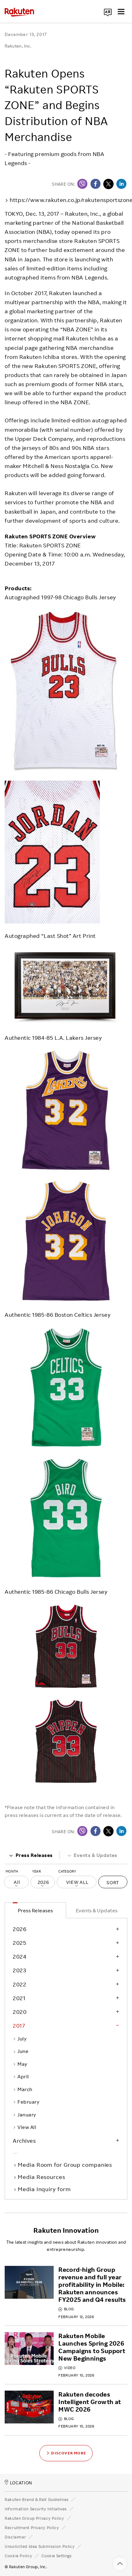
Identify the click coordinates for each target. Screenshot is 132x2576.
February (26, 2102)
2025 (19, 1942)
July (20, 2038)
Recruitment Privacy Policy (32, 2527)
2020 (20, 2011)
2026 (19, 1928)
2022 (19, 1984)
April (21, 2076)
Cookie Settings (57, 2555)
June (20, 2051)
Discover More (66, 2453)
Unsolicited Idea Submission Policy (40, 2546)
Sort (112, 1882)
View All (24, 2127)
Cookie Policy (18, 2555)
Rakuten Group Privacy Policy (34, 2518)
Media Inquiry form (45, 2189)
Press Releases (30, 1855)
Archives (24, 2140)
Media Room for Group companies (65, 2164)
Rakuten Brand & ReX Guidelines (37, 2499)
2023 (19, 1970)
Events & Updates (92, 1855)
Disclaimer (15, 2536)
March (22, 2089)
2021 (19, 1998)
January (24, 2114)
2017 (19, 2025)
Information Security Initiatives (36, 2508)
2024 (19, 1956)
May (20, 2064)
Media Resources (42, 2176)
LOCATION (18, 2482)
